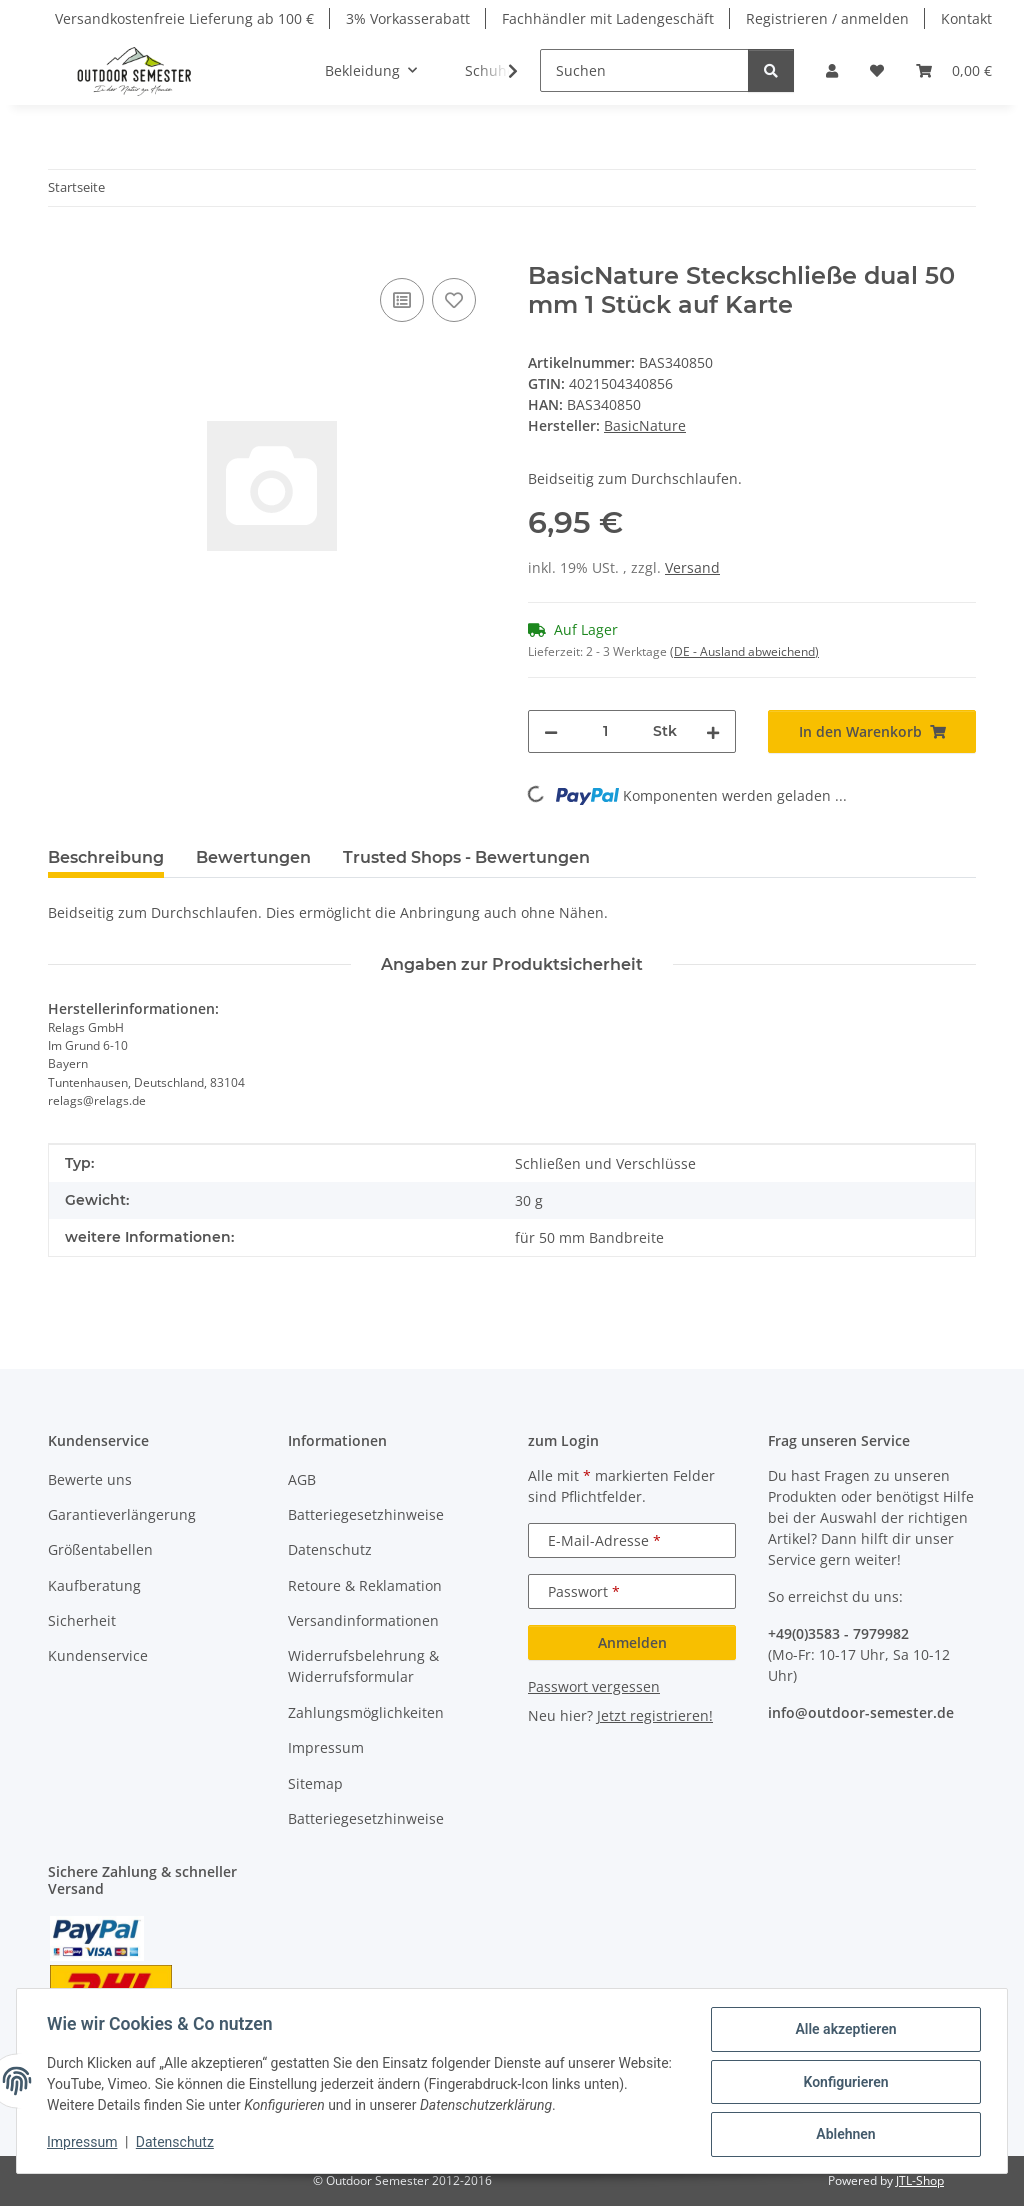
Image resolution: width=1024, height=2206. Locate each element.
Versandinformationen (363, 1620)
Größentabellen (100, 1549)
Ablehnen (843, 2135)
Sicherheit (82, 1620)
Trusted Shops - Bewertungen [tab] (466, 857)
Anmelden (632, 1642)
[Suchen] (644, 70)
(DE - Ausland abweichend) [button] (744, 651)
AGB (302, 1479)
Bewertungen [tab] (253, 857)
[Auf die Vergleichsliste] (402, 300)
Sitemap (315, 1783)
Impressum (84, 2144)
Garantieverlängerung (122, 1514)
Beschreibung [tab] (106, 857)
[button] (832, 70)
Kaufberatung (94, 1585)
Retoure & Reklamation (365, 1585)
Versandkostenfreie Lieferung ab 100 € (184, 18)
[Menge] (605, 731)
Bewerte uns (90, 1479)
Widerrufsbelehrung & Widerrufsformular (363, 1666)
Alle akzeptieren (843, 2031)
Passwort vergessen (594, 1686)
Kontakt (966, 18)
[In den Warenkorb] (64, 251)
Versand (692, 567)
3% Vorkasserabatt (408, 18)
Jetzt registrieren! (655, 1715)
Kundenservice (98, 1655)
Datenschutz (177, 2144)
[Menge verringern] (551, 731)
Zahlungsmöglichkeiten (366, 1712)
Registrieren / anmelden (827, 18)
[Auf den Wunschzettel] (454, 300)
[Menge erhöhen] (713, 731)
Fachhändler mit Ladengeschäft (608, 18)
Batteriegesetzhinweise (366, 1514)
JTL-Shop (920, 2180)
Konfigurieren (843, 2083)
